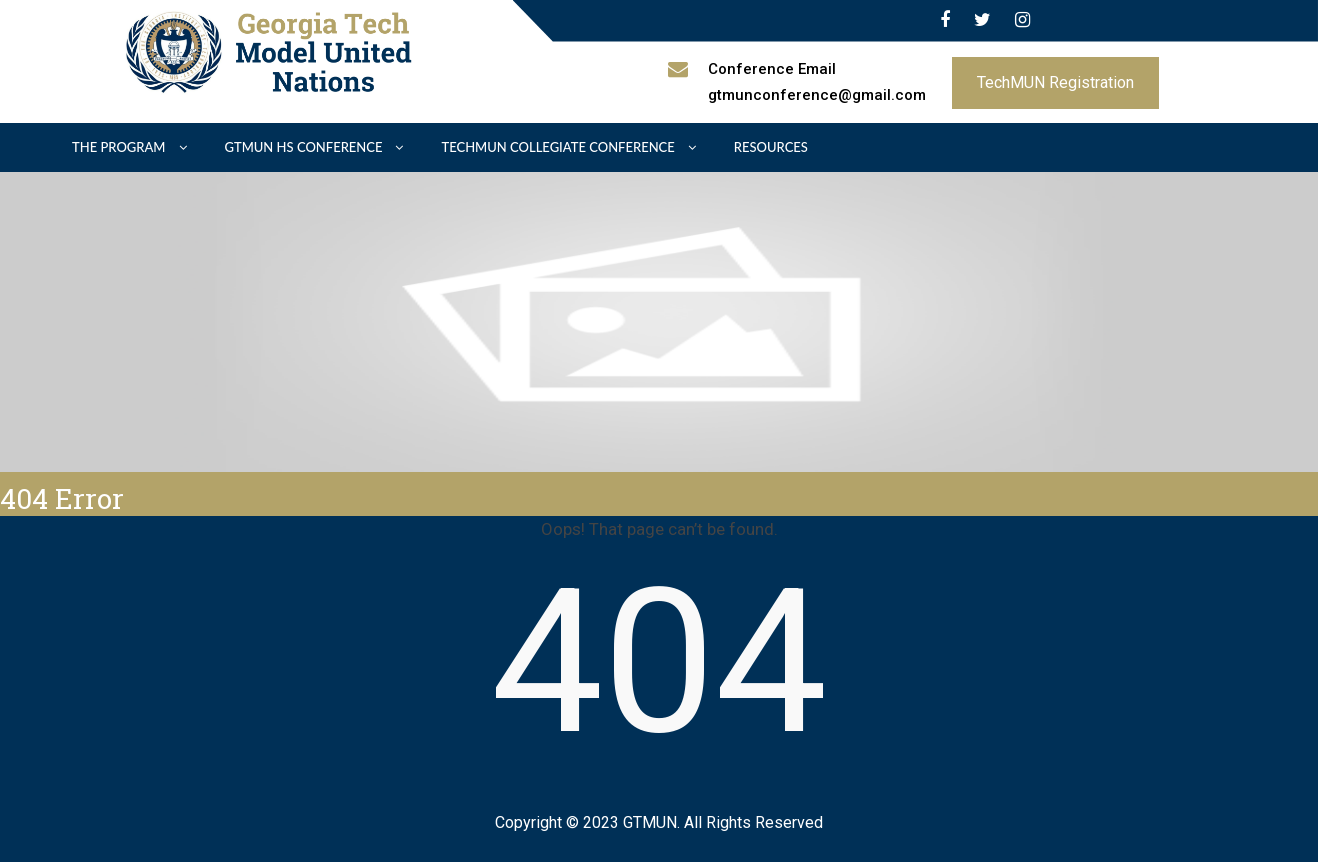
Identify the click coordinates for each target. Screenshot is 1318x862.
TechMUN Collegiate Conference (557, 147)
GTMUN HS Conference (304, 147)
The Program (119, 147)
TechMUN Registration (1055, 82)
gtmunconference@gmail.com (817, 95)
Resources (771, 147)
